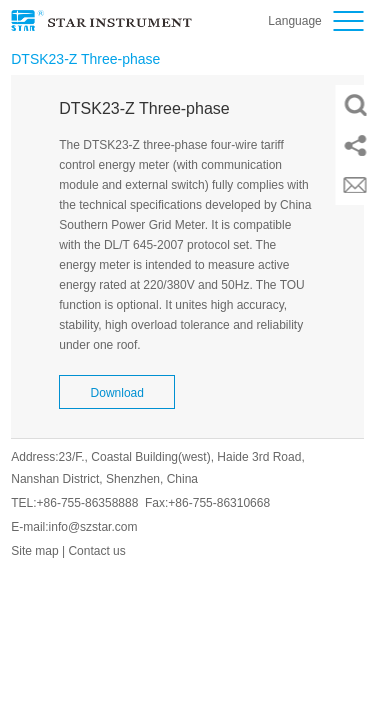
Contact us (96, 551)
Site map (34, 551)
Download (117, 393)
